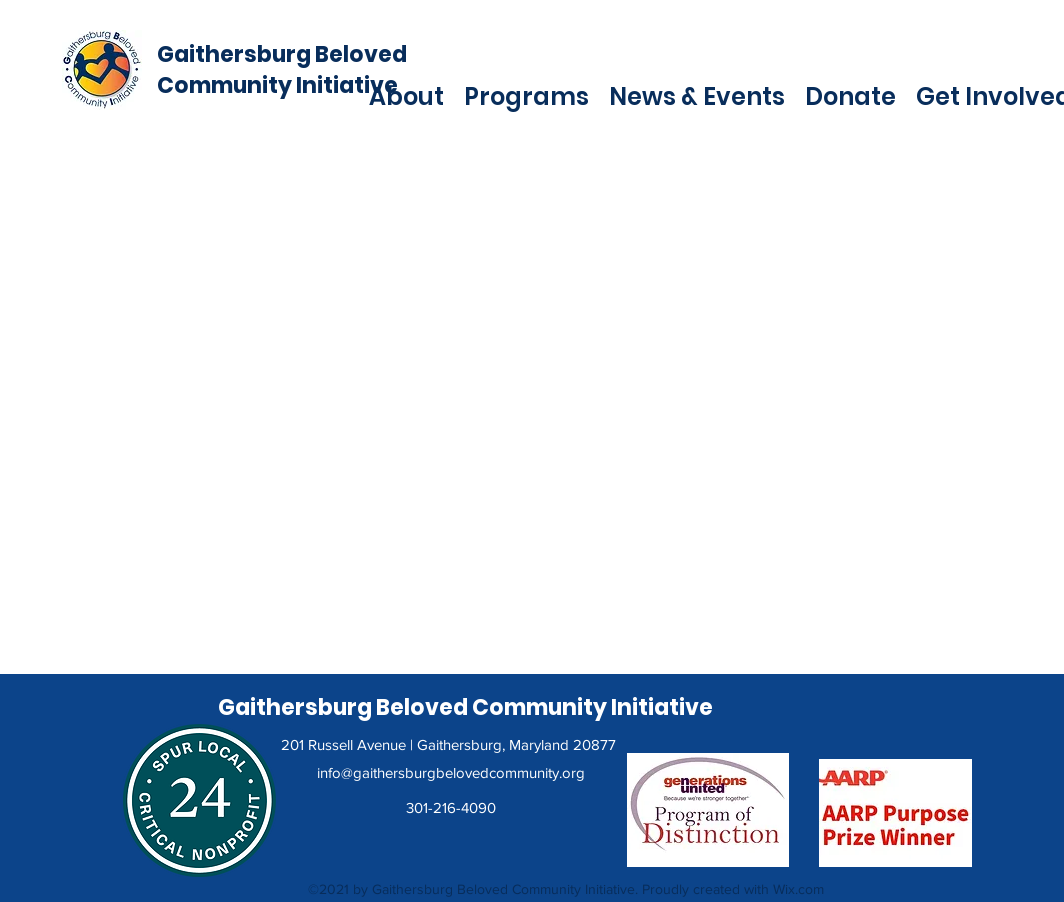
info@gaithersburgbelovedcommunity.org (451, 772)
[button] (406, 95)
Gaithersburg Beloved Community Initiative (282, 70)
